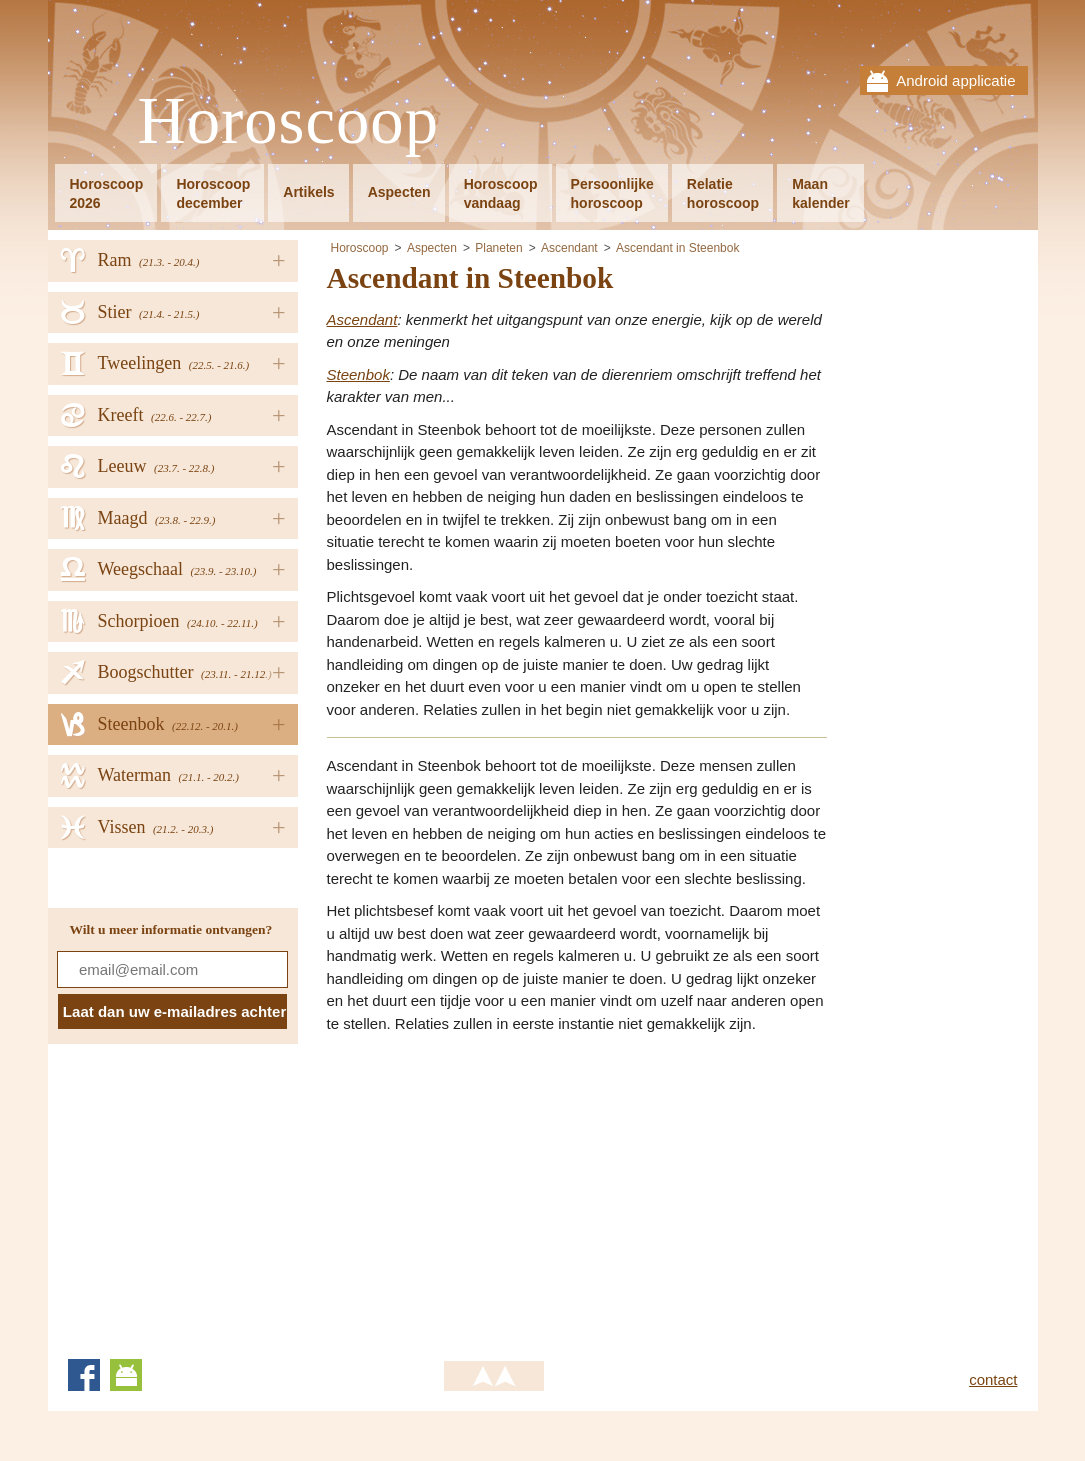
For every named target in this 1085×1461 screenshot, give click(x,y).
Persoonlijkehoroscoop (612, 193)
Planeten (498, 248)
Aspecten (399, 192)
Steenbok (358, 374)
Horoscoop (289, 121)
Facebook (84, 1375)
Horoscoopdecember (213, 193)
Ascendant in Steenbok (677, 248)
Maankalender (821, 193)
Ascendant (569, 248)
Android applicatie (955, 80)
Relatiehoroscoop (723, 193)
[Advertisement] (495, 1190)
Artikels (308, 192)
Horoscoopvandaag (501, 193)
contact (993, 1379)
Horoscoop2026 (107, 193)
